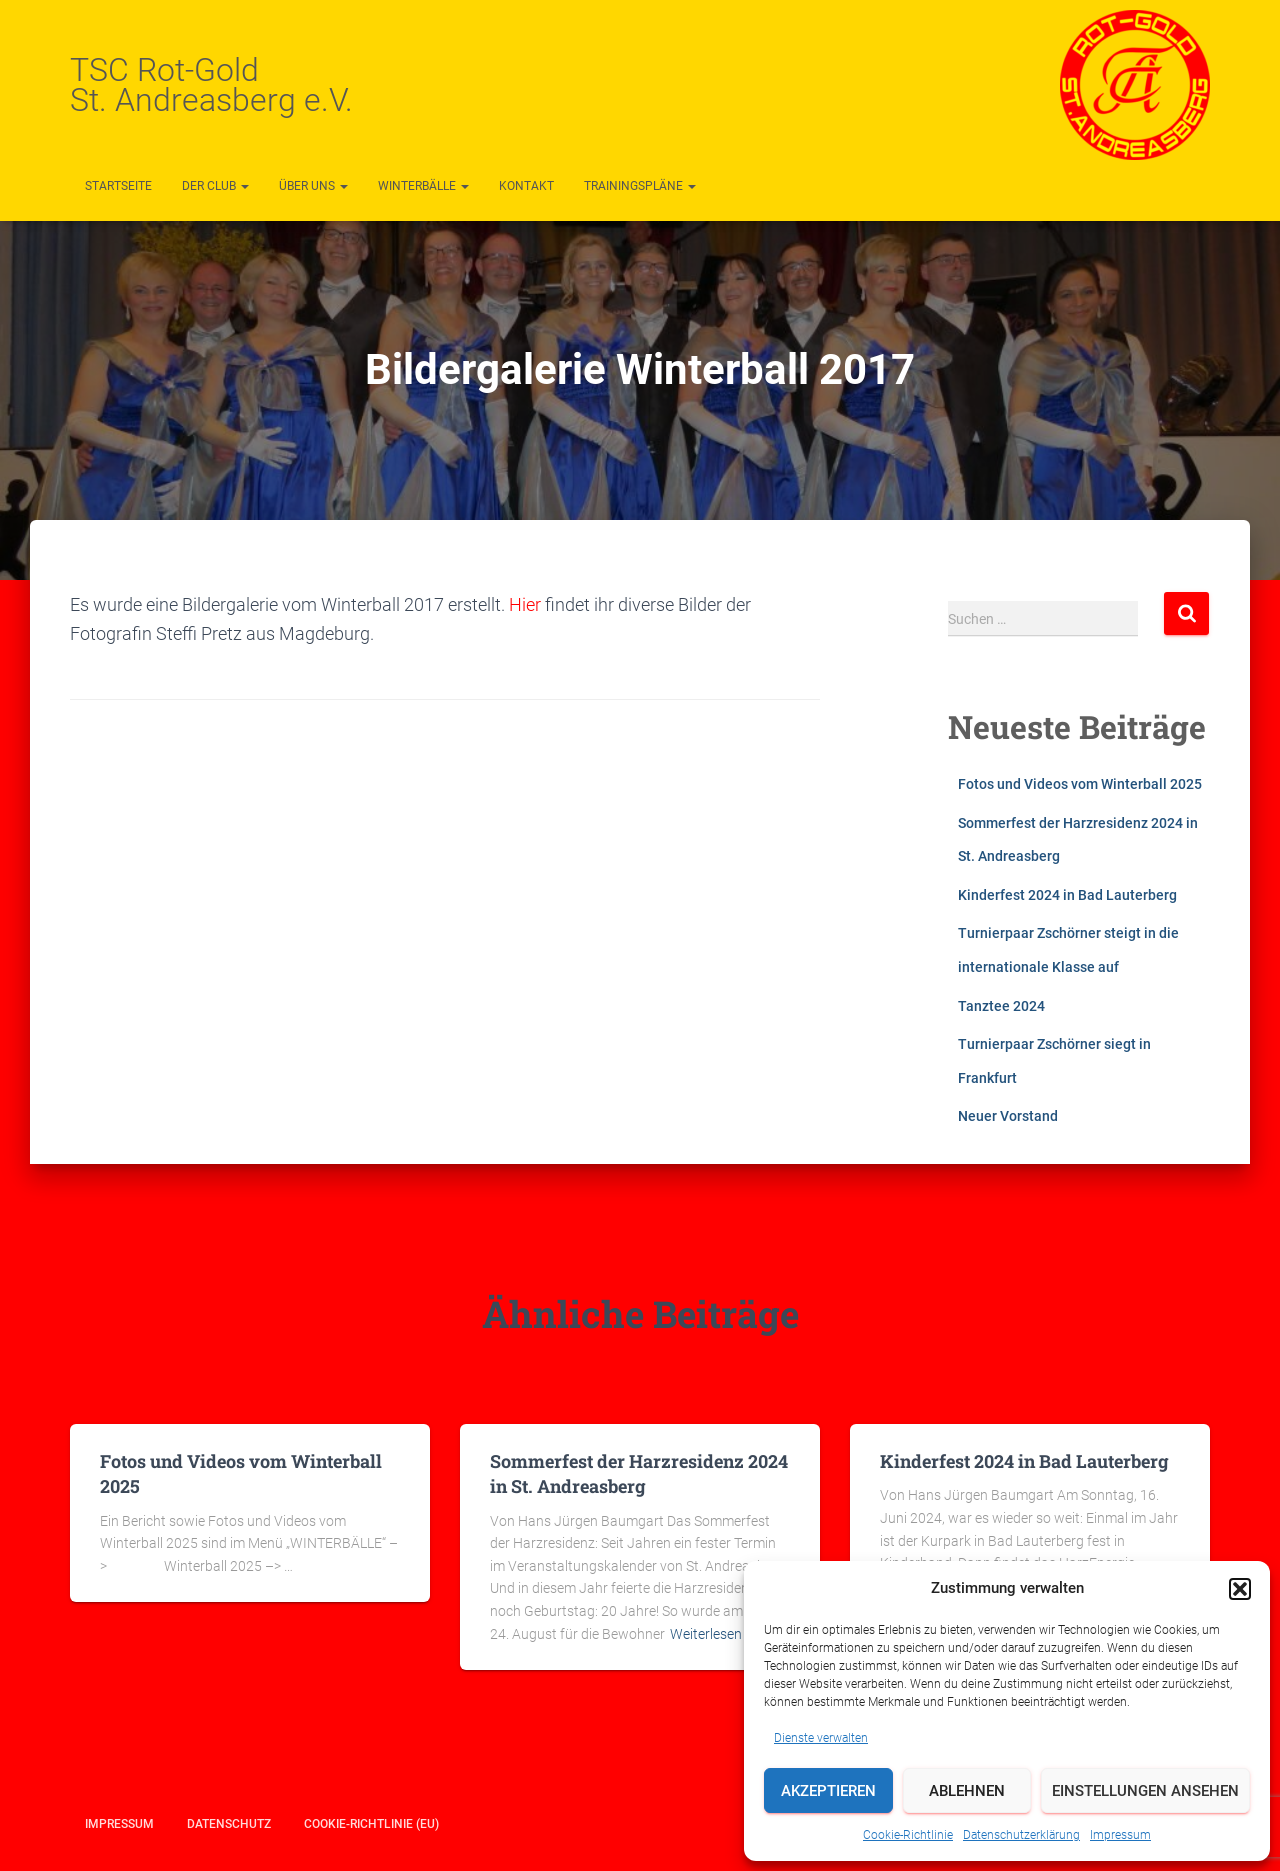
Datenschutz (229, 1824)
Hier (527, 604)
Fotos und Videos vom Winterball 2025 (1080, 784)
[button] (1240, 1589)
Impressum (1120, 1835)
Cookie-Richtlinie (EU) (371, 1824)
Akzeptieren (828, 1791)
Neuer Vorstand (1008, 1116)
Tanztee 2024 (1001, 1006)
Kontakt (526, 186)
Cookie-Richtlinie (908, 1835)
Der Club (215, 186)
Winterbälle (423, 186)
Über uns (313, 186)
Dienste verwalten (821, 1738)
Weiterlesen (706, 1634)
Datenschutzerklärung (1021, 1835)
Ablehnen (967, 1791)
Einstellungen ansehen (1145, 1791)
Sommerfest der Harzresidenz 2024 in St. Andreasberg (639, 1473)
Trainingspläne (640, 186)
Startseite (118, 186)
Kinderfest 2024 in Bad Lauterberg (1067, 895)
